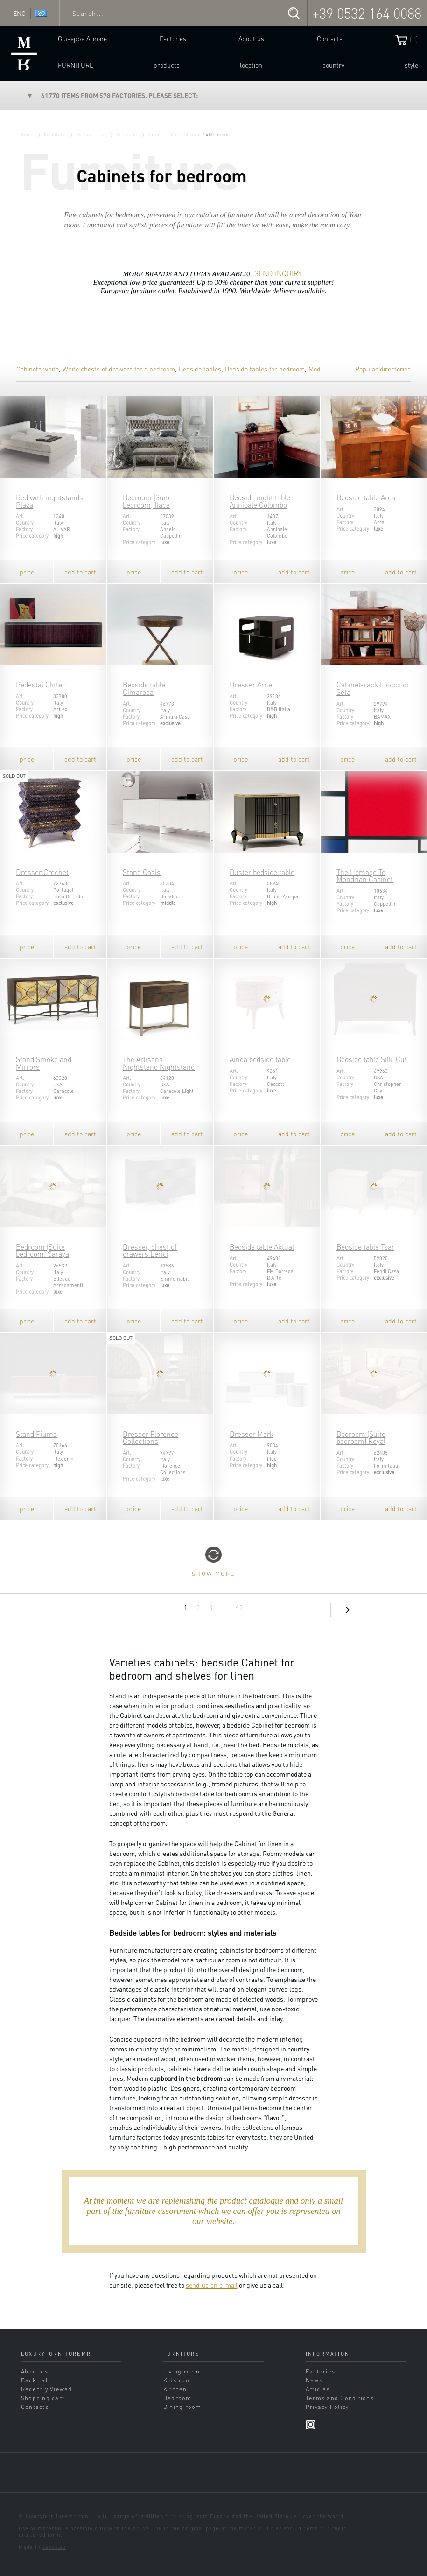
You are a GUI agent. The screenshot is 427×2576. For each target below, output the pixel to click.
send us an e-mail (212, 2285)
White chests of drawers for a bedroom (119, 368)
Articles (318, 2389)
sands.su (54, 2547)
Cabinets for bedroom (173, 134)
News (314, 2380)
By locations (91, 134)
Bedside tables (200, 368)
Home (27, 134)
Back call (35, 2380)
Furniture (75, 65)
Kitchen (175, 2389)
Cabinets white (37, 368)
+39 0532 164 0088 (366, 13)
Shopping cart (42, 2397)
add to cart (80, 571)
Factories (173, 38)
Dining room (182, 2406)
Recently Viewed (46, 2389)
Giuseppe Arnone (82, 38)
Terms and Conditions (340, 2397)
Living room (181, 2371)
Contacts (330, 38)
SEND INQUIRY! (279, 273)
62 (239, 1607)
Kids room (179, 2380)
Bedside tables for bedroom (265, 368)
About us (251, 38)
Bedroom (126, 134)
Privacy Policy (327, 2406)
